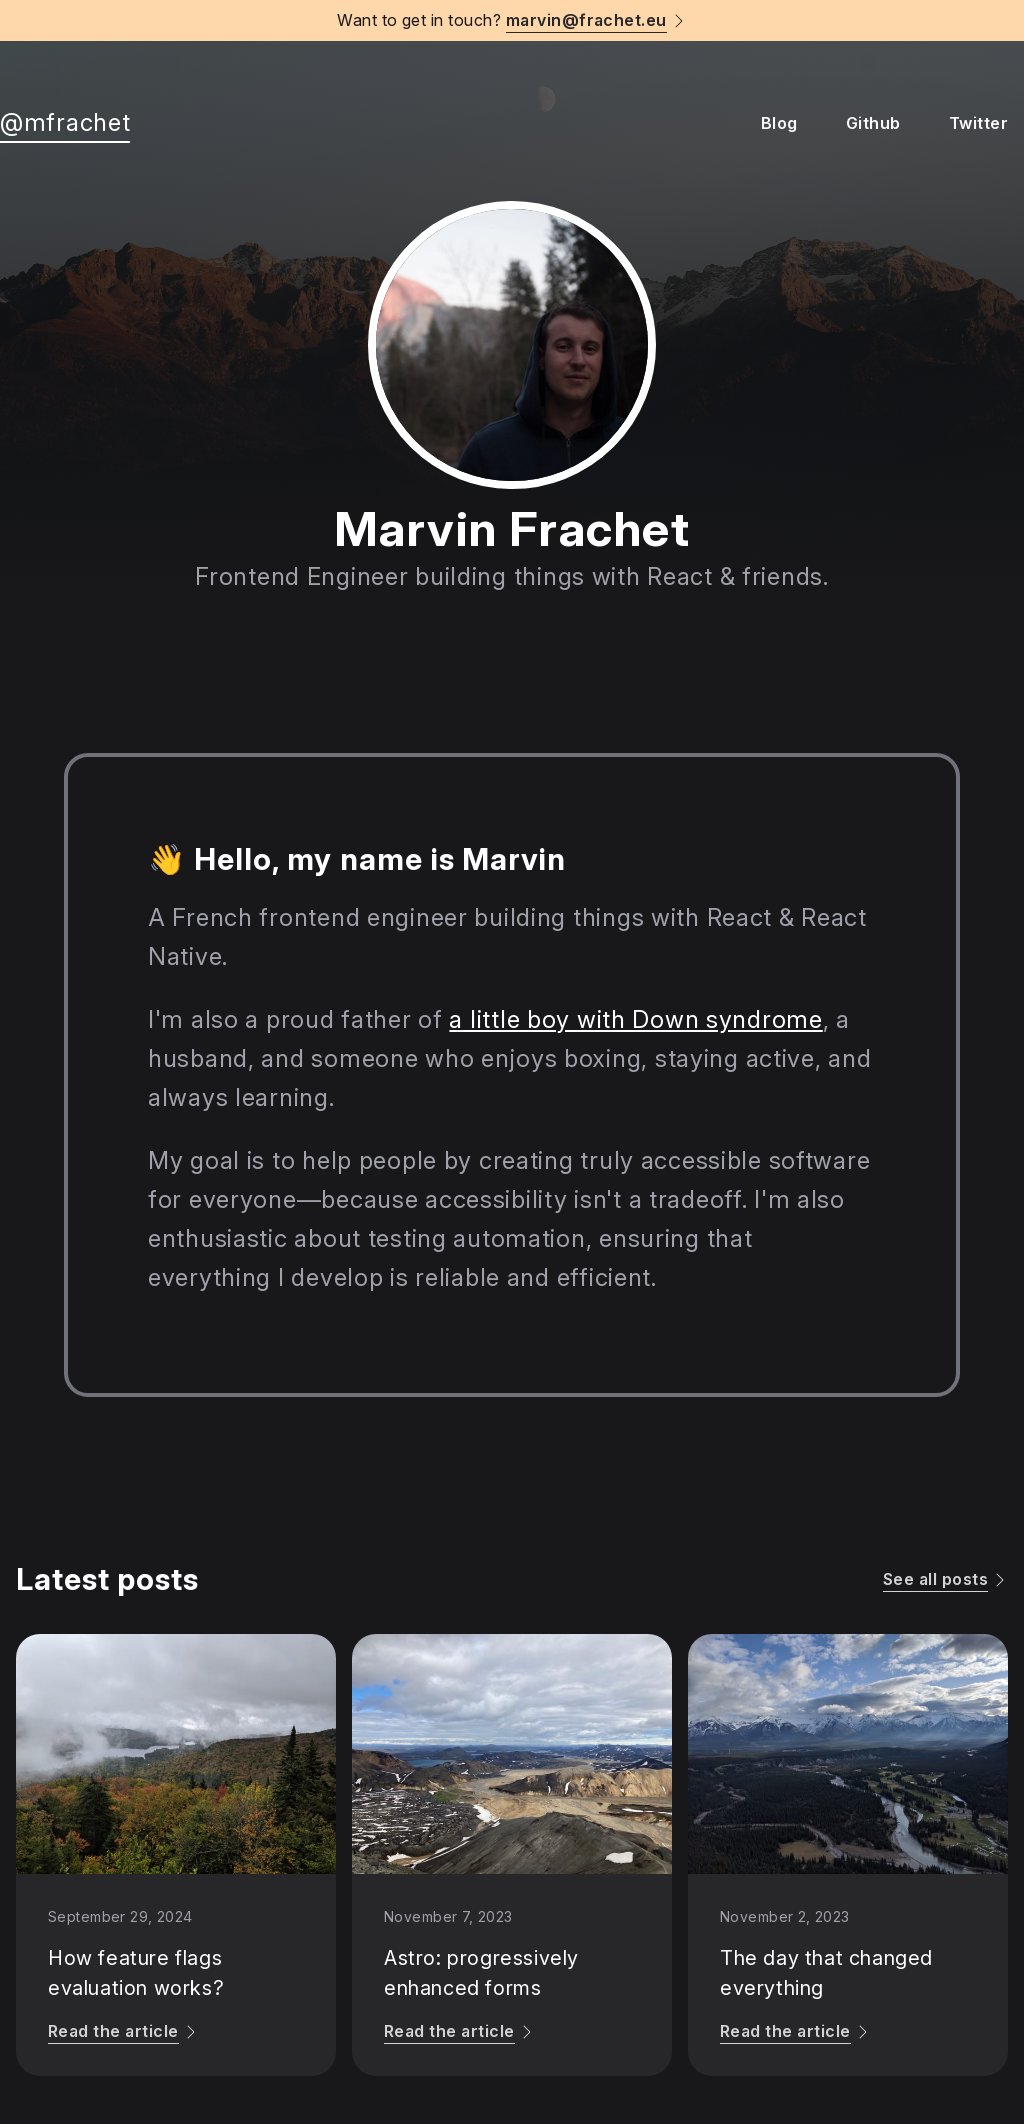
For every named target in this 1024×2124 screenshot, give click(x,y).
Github (873, 123)
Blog (779, 123)
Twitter (978, 123)
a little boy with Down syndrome (635, 1019)
